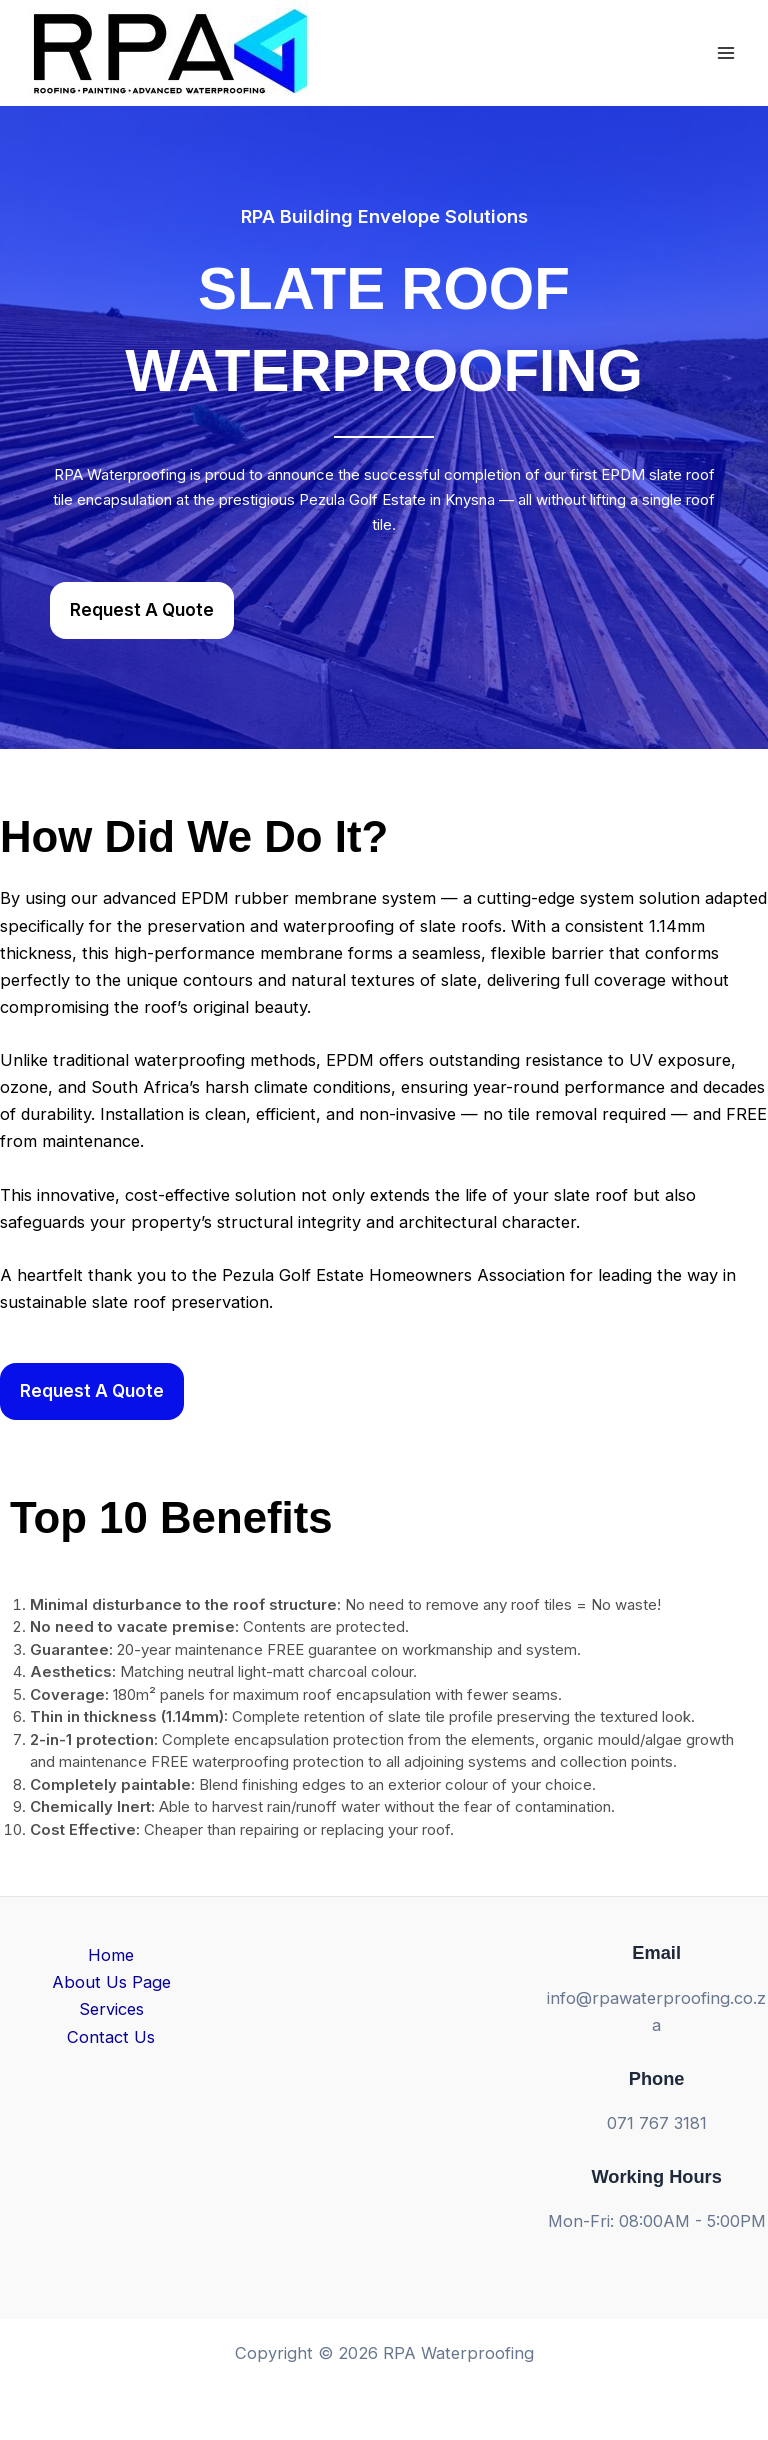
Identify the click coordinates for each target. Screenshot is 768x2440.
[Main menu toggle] (725, 52)
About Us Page (111, 1982)
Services (111, 2009)
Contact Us (111, 2037)
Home (111, 1955)
